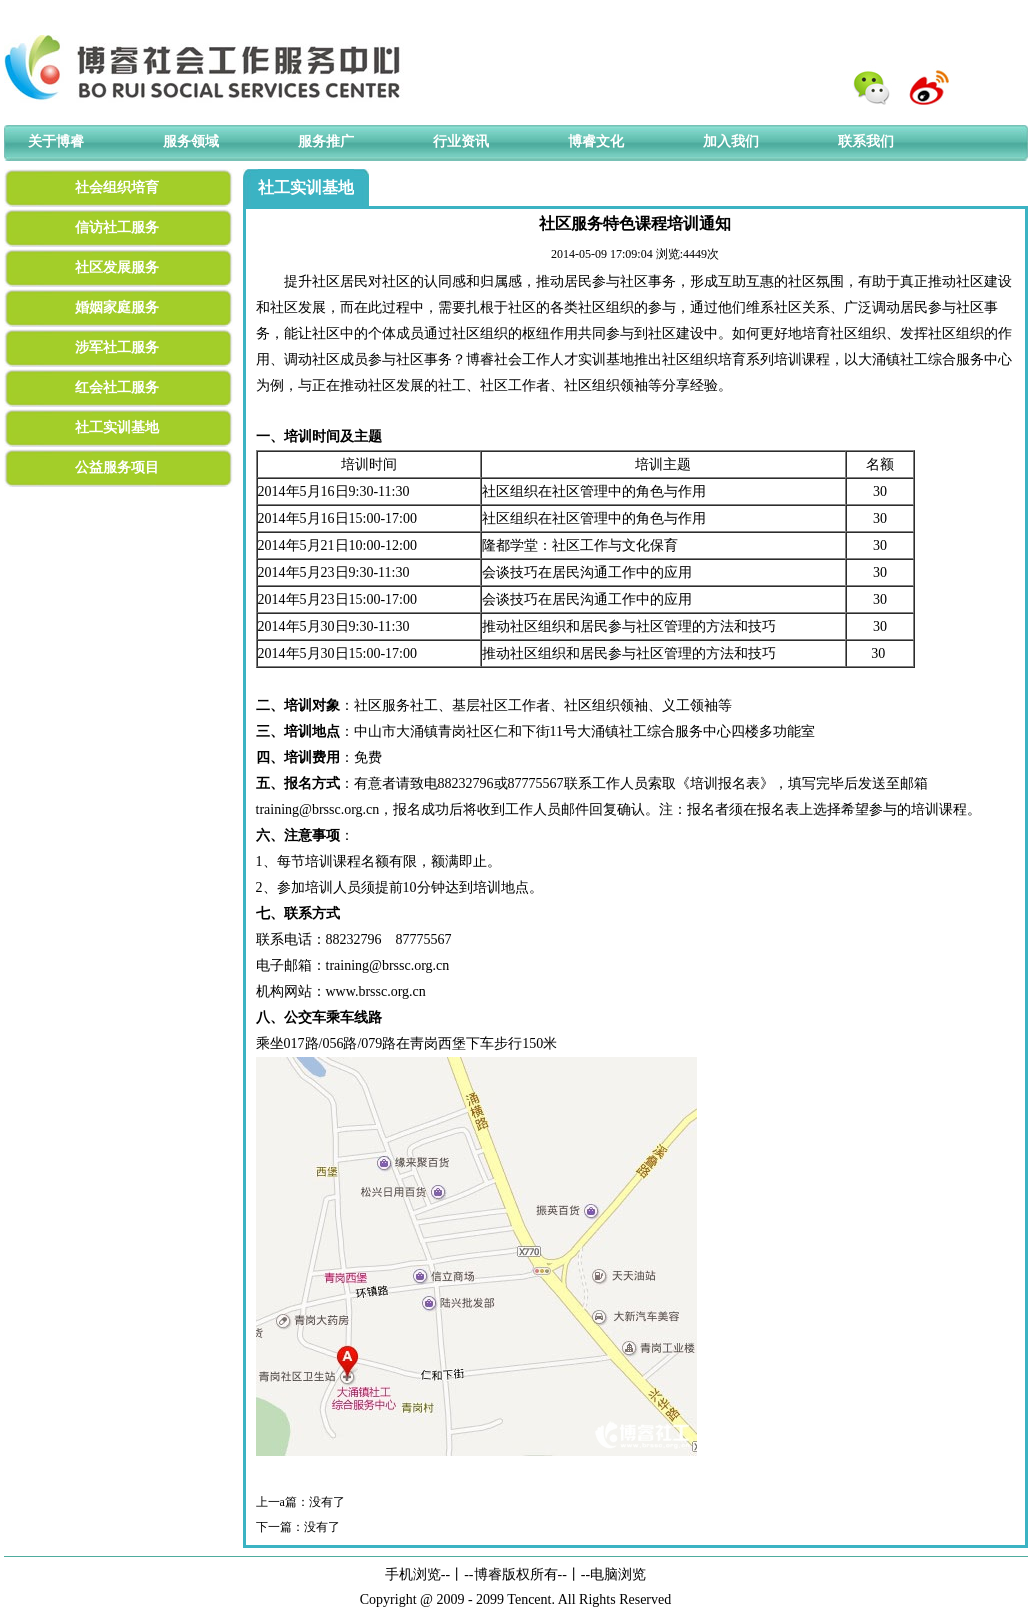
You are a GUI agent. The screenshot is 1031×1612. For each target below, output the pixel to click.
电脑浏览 (618, 1574)
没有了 (327, 1502)
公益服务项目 (117, 467)
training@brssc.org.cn (318, 809)
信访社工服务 (117, 227)
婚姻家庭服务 (117, 307)
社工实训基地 (117, 427)
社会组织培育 (117, 187)
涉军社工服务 (117, 347)
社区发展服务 (117, 267)
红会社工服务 (117, 387)
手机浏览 (413, 1574)
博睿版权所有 (516, 1574)
